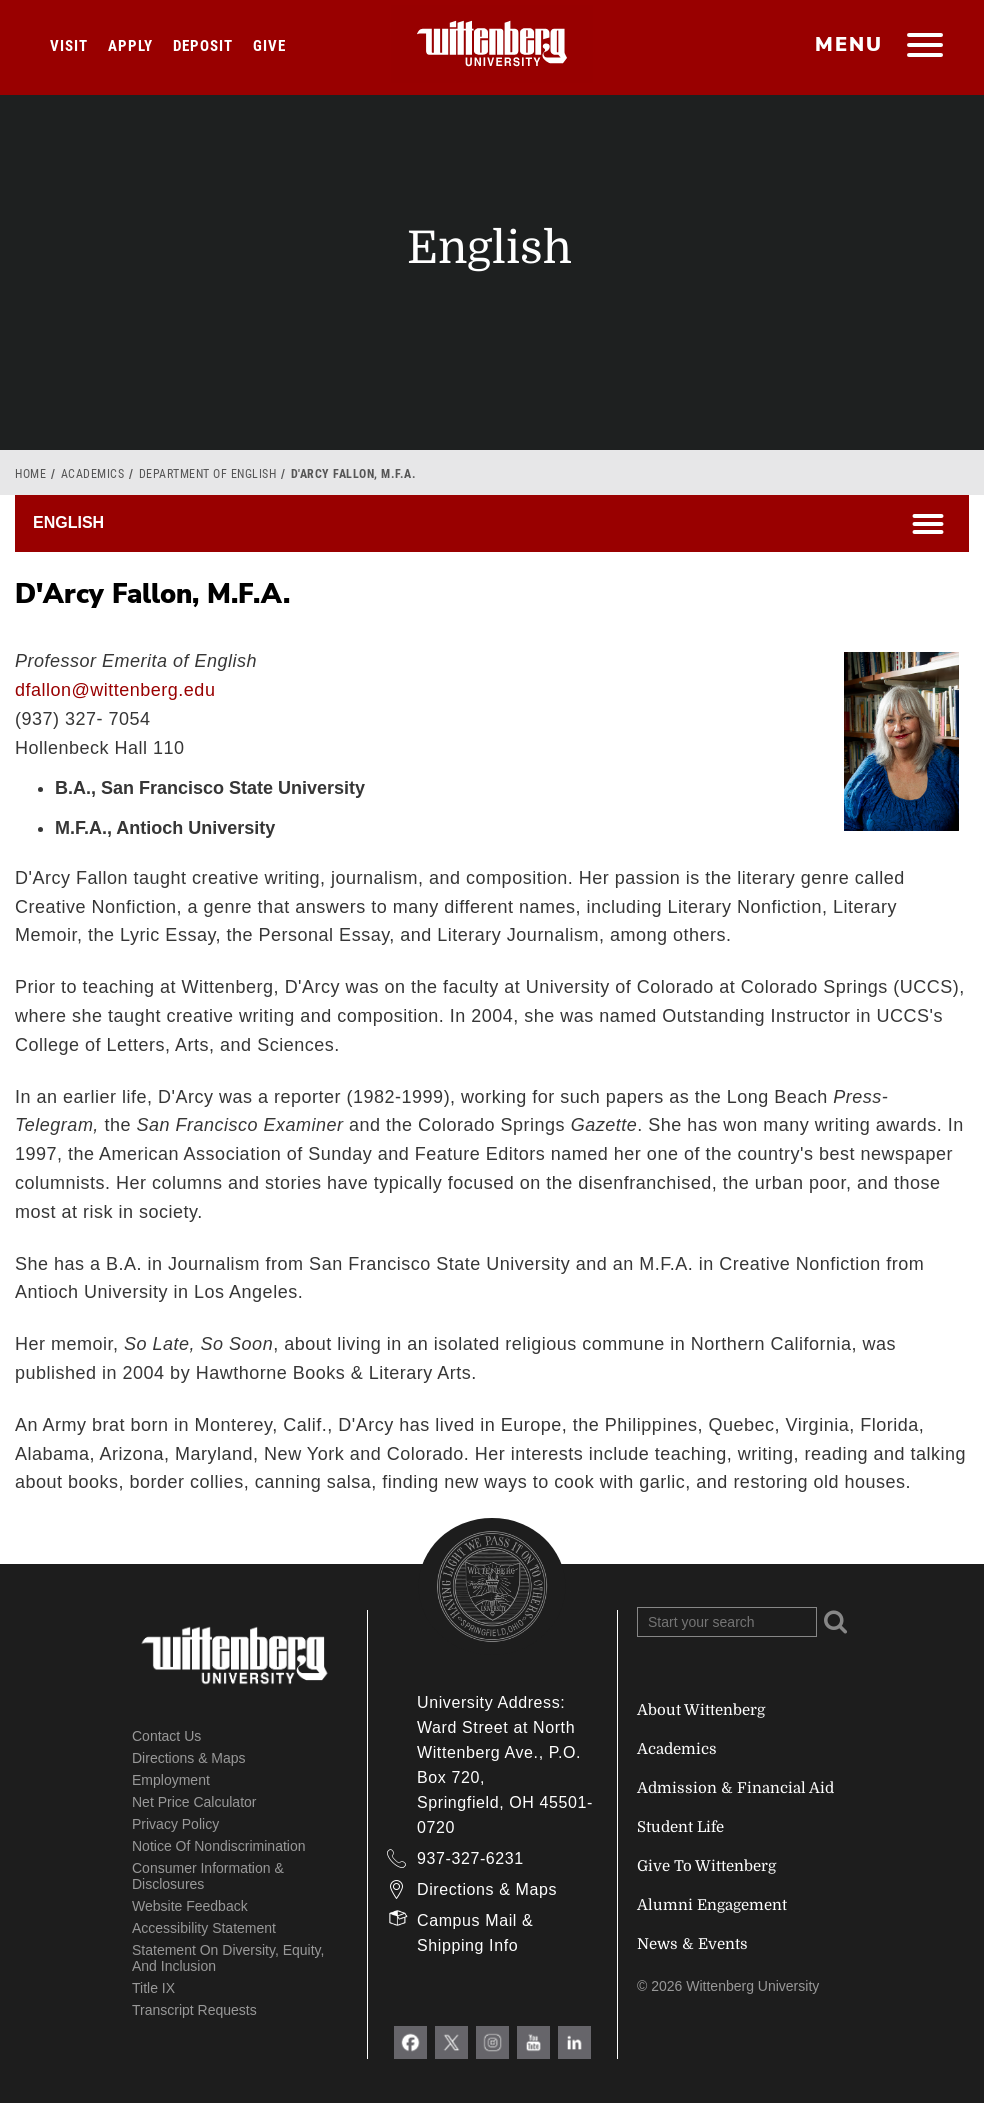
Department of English (208, 474)
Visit (69, 46)
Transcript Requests (194, 2010)
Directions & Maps (189, 1758)
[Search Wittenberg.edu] (727, 1622)
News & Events (692, 1944)
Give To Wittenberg (706, 1866)
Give (269, 46)
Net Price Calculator (194, 1802)
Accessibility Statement (204, 1928)
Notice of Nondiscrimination (219, 1846)
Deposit (203, 46)
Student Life (680, 1827)
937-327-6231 (470, 1858)
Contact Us (166, 1736)
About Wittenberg (701, 1710)
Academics (93, 474)
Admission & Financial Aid (735, 1788)
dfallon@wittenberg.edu (115, 690)
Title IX (153, 1988)
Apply (130, 46)
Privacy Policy (175, 1824)
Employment (171, 1780)
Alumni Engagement (712, 1905)
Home (30, 474)
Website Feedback (190, 1906)
